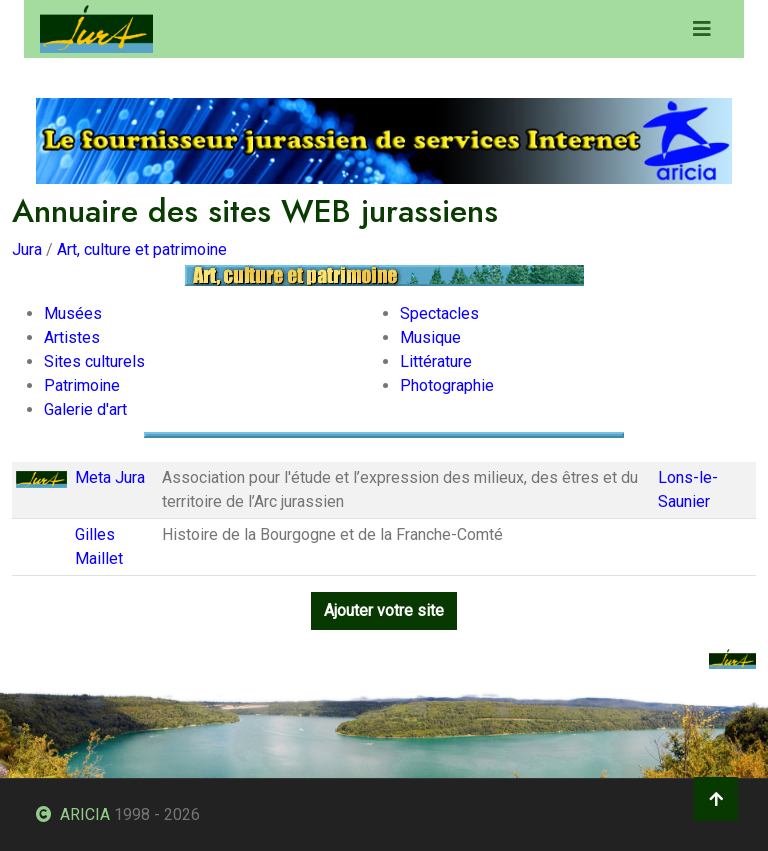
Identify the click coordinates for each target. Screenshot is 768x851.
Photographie (447, 385)
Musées (73, 313)
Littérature (436, 361)
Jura (27, 249)
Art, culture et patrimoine (142, 249)
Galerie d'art (85, 409)
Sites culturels (94, 361)
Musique (430, 337)
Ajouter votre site (384, 610)
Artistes (72, 337)
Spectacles (439, 313)
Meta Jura (110, 477)
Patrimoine (82, 385)
